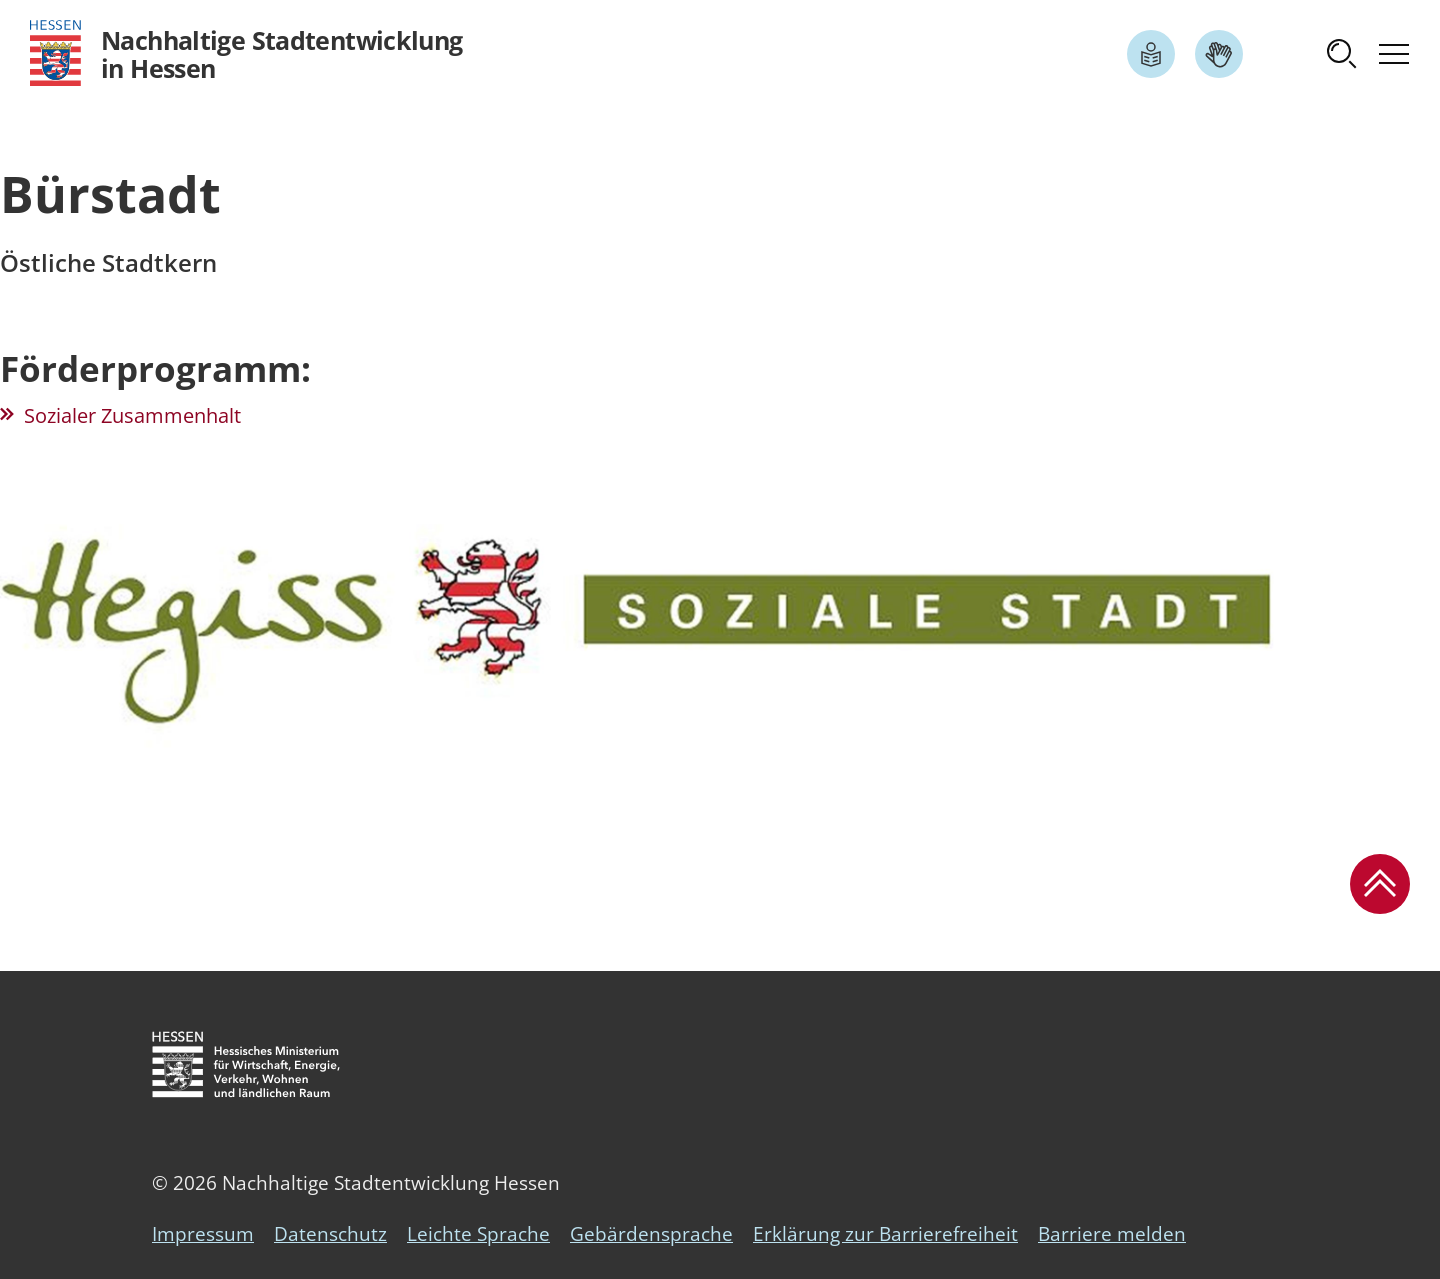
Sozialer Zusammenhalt (132, 415)
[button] (1342, 54)
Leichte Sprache (478, 1234)
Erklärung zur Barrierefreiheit (885, 1234)
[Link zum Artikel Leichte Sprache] (1151, 54)
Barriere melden (1112, 1234)
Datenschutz (330, 1234)
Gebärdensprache (651, 1234)
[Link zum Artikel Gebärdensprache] (1219, 54)
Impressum (203, 1234)
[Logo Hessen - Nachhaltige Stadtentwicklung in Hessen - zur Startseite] (246, 53)
